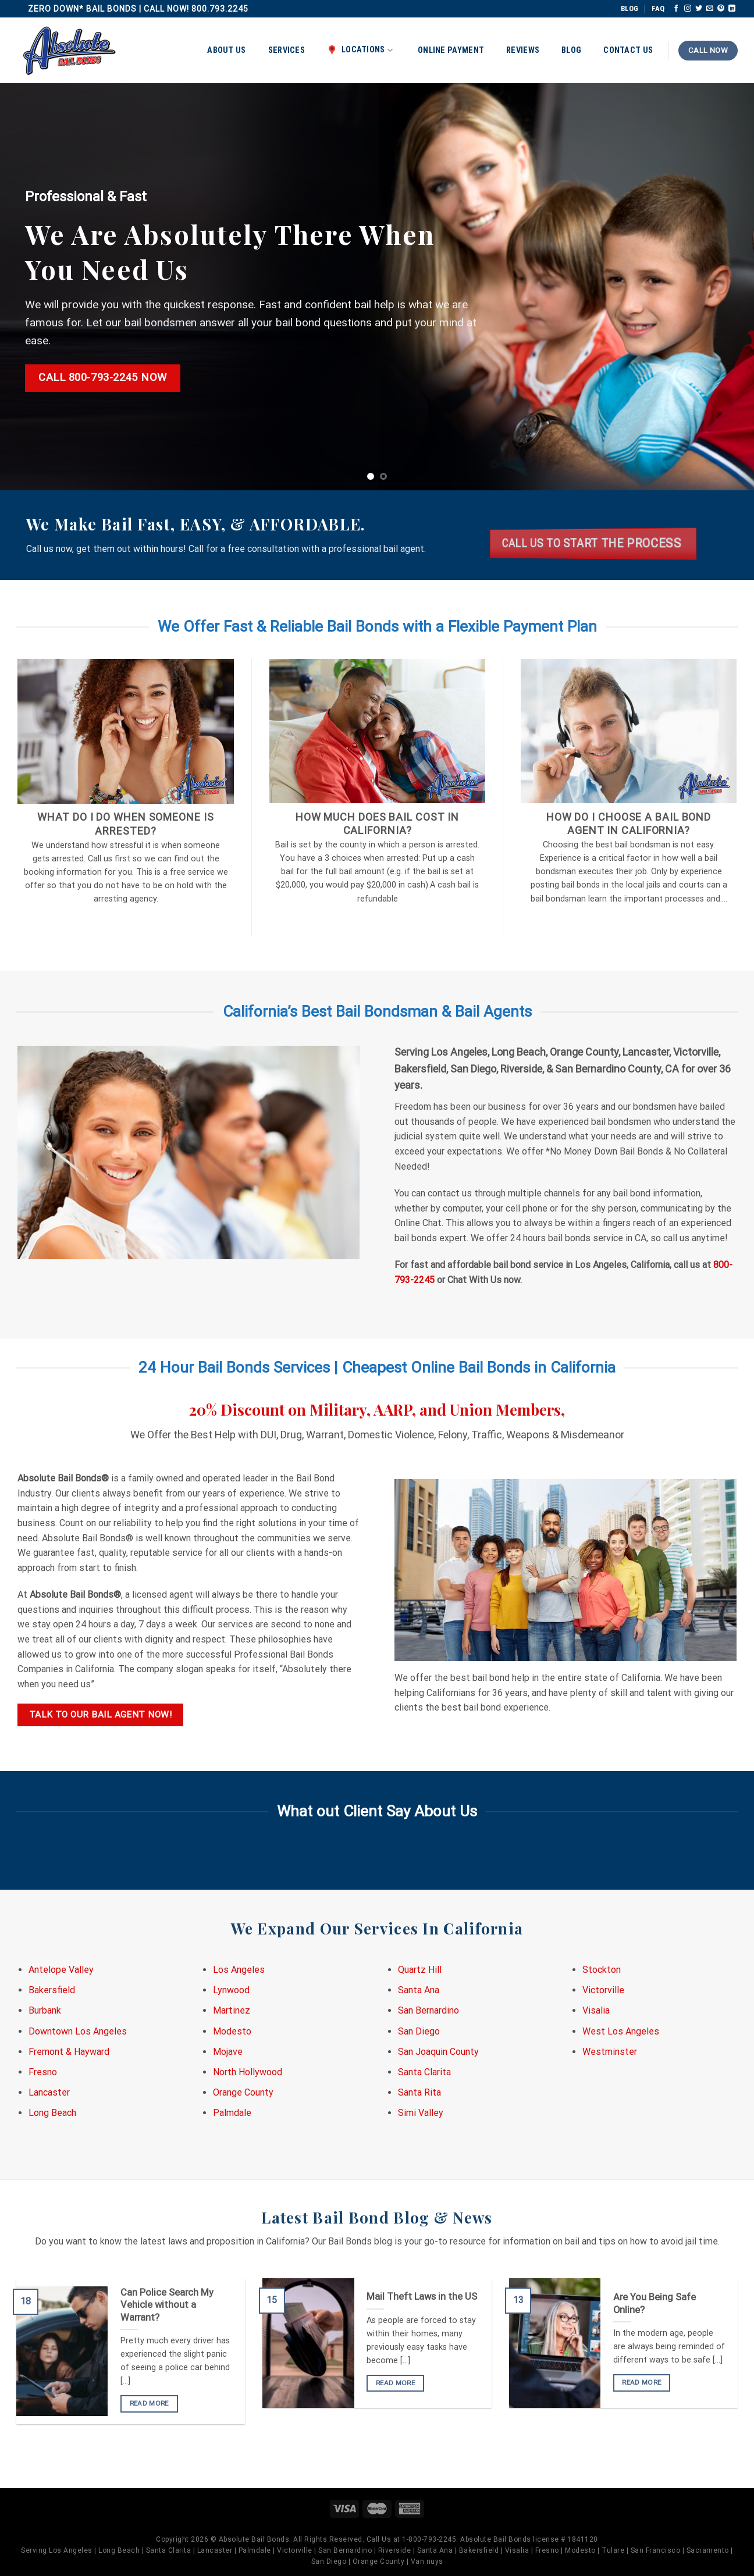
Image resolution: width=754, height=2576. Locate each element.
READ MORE (149, 2403)
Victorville (603, 1990)
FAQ (658, 8)
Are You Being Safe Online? (654, 2303)
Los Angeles (239, 1969)
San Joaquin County (438, 2051)
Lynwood (231, 1990)
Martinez (231, 2010)
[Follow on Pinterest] (720, 9)
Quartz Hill (420, 1969)
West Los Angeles (620, 2031)
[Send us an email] (709, 9)
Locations (360, 50)
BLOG (629, 8)
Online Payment (451, 50)
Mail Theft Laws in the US (422, 2296)
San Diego (419, 2031)
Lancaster (49, 2092)
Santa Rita (419, 2092)
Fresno (43, 2072)
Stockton (601, 1969)
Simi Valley (420, 2112)
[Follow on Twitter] (698, 9)
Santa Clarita (424, 2072)
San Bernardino (428, 2010)
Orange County (243, 2092)
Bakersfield (52, 1990)
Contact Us (628, 50)
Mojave (228, 2051)
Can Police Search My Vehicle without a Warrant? (167, 2305)
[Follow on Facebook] (676, 9)
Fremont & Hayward (69, 2051)
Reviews (522, 50)
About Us (226, 50)
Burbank (45, 2010)
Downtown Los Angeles (78, 2031)
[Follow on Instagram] (687, 9)
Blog (571, 50)
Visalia (596, 2010)
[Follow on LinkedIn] (731, 9)
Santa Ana (418, 1990)
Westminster (609, 2051)
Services (286, 50)
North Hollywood (247, 2072)
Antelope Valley (61, 1969)
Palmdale (232, 2112)
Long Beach (52, 2112)
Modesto (232, 2031)
